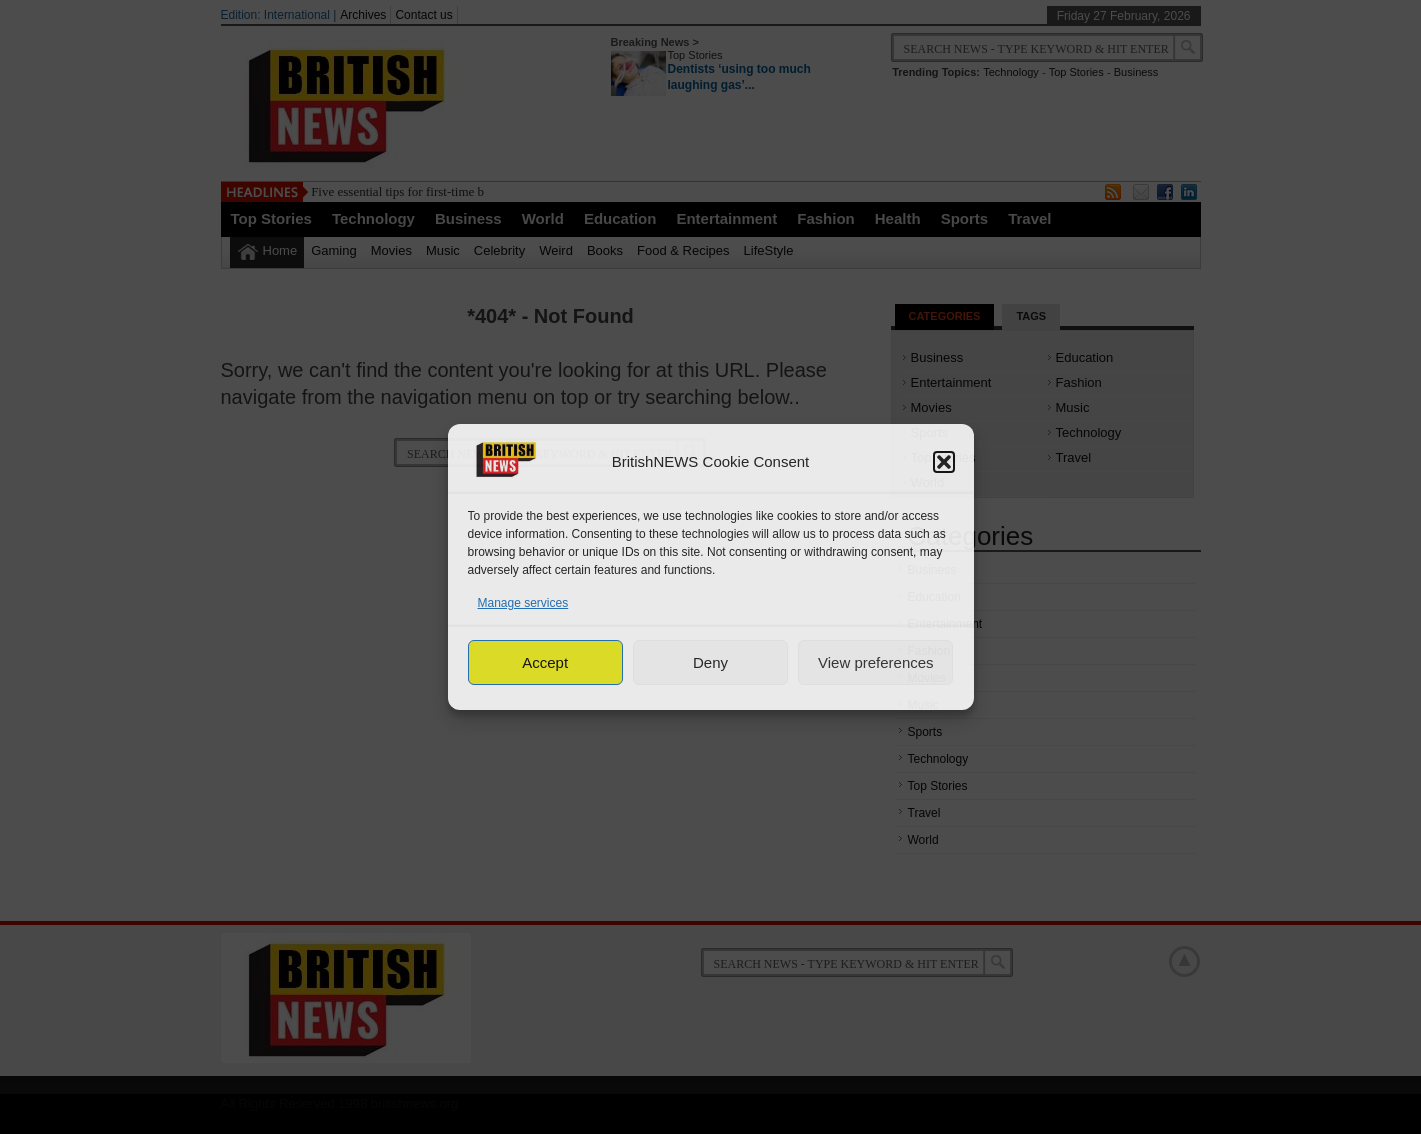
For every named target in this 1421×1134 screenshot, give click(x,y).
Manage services (523, 603)
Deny (710, 662)
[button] (944, 462)
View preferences (876, 662)
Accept (545, 662)
